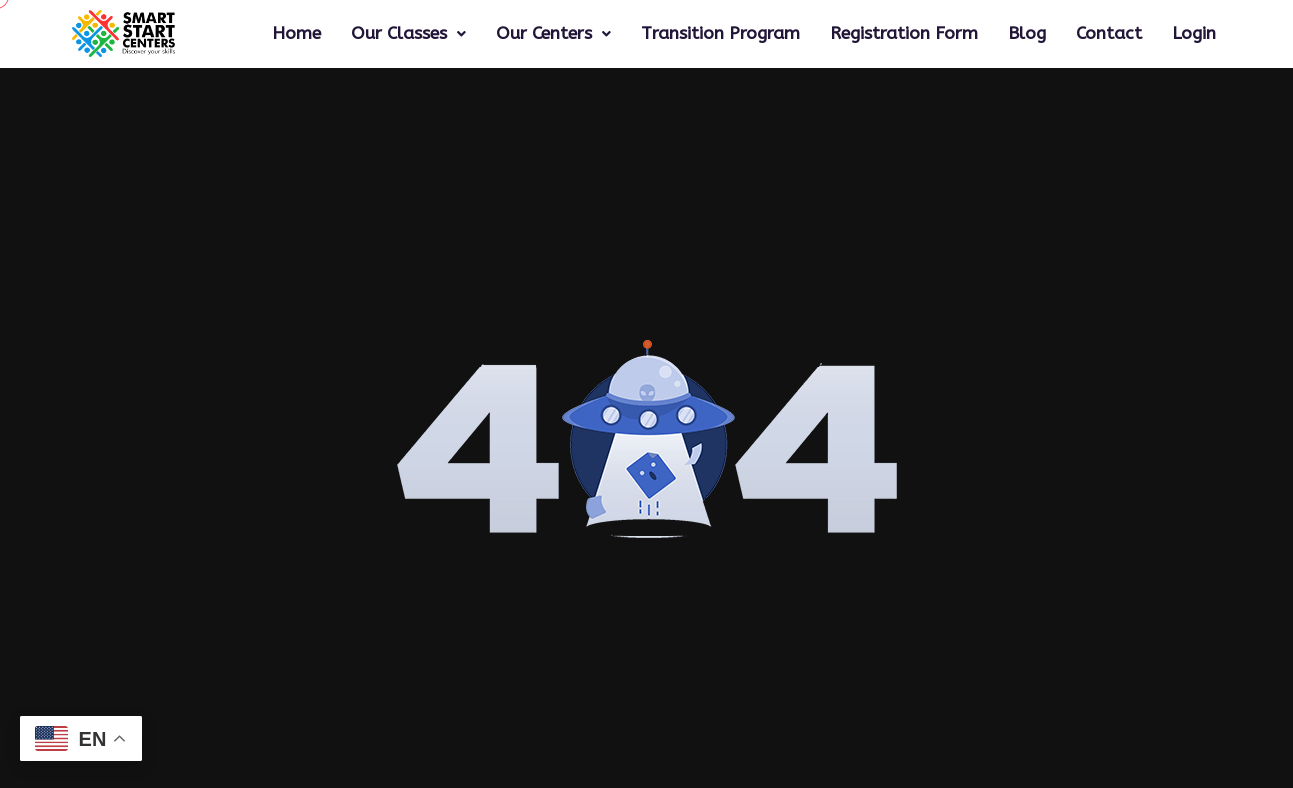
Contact (1109, 33)
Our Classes (408, 33)
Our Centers (553, 33)
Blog (1027, 33)
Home (296, 33)
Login (1194, 33)
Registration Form (904, 33)
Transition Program (720, 33)
